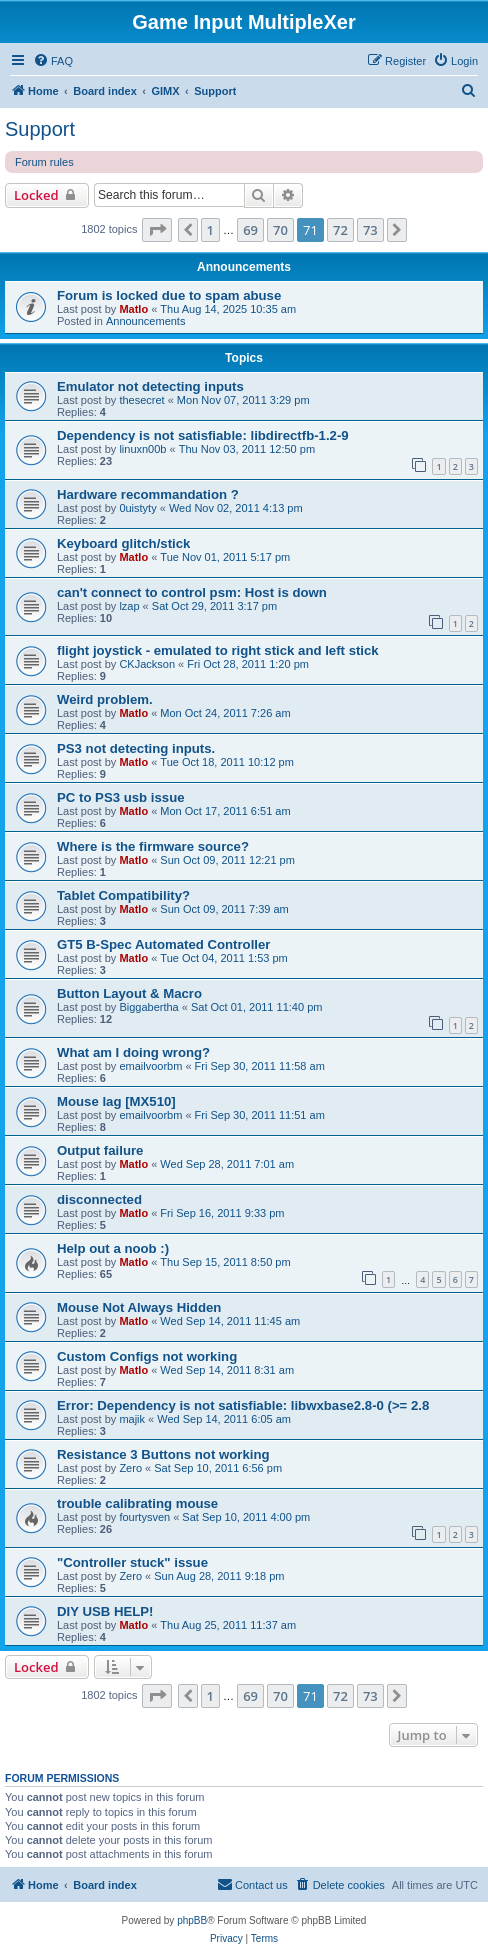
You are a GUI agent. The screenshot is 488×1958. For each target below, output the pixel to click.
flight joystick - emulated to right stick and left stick (218, 650)
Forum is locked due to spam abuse (169, 295)
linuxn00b (142, 449)
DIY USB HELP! (105, 1611)
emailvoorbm (150, 1066)
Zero (130, 1468)
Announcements (146, 321)
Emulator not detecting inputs (150, 386)
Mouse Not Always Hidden (139, 1307)
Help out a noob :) (113, 1248)
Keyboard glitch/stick (123, 543)
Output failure (100, 1150)
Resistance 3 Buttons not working (163, 1454)
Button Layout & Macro (129, 993)
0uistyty (137, 508)
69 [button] (250, 230)
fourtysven (144, 1517)
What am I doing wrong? (133, 1052)
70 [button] (280, 230)
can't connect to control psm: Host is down (192, 592)
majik (132, 1419)
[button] (157, 230)
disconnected (99, 1199)
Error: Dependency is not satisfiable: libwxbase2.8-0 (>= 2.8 (243, 1405)
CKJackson (147, 664)
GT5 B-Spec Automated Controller (163, 944)
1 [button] (210, 230)
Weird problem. (105, 699)
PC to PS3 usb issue (121, 797)
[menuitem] (53, 61)
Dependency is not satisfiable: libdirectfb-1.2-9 (203, 435)
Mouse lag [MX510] (116, 1101)
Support (40, 129)
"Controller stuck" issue (132, 1562)
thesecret (141, 400)
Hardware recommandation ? (148, 494)
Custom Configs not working (147, 1356)
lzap (129, 606)
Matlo (133, 309)
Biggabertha (148, 1007)
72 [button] (340, 230)
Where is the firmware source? (153, 846)
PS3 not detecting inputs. (136, 748)
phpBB (192, 1920)
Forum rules (44, 162)
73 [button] (370, 230)
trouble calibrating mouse (137, 1503)
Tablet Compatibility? (123, 895)
